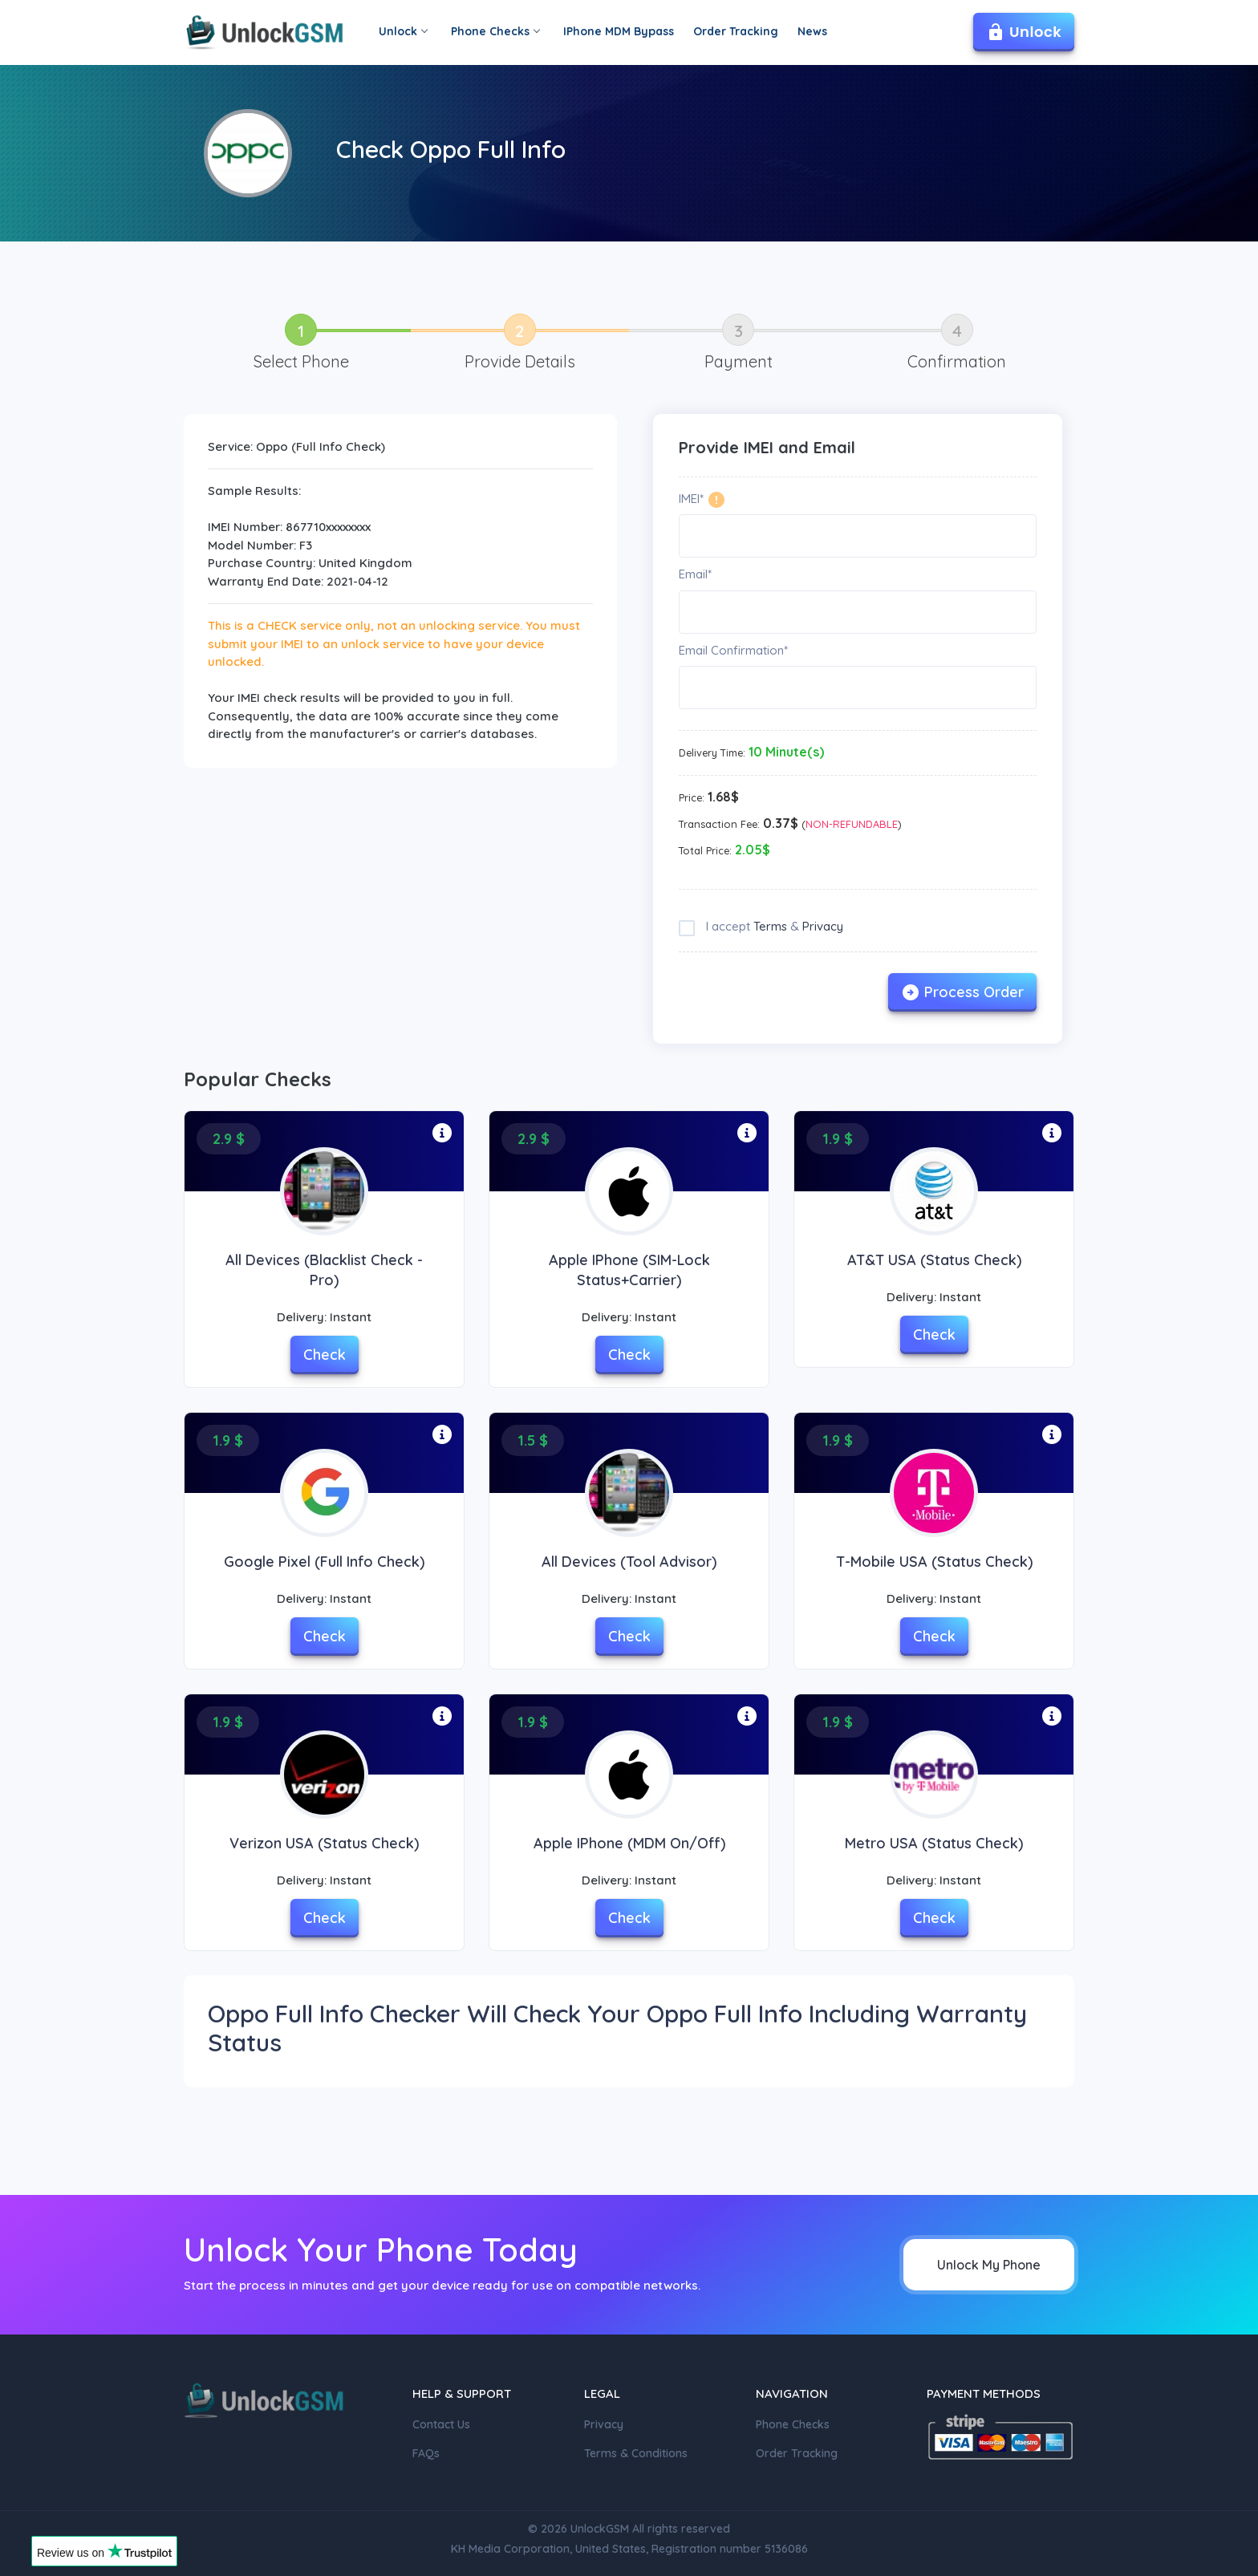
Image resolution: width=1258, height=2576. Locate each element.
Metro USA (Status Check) (934, 1843)
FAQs (426, 2453)
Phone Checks (495, 31)
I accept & (773, 926)
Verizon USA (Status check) (324, 1843)
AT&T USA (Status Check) (934, 1260)
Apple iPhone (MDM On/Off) (629, 1843)
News (812, 31)
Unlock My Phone (989, 2265)
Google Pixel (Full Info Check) (324, 1561)
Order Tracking (735, 31)
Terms (770, 926)
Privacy (822, 926)
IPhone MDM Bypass (618, 31)
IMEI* (691, 498)
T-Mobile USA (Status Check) (934, 1561)
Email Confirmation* (733, 650)
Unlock (403, 31)
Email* (695, 574)
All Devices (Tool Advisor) (629, 1561)
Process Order (962, 992)
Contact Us (441, 2424)
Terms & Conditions (636, 2453)
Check (324, 1354)
